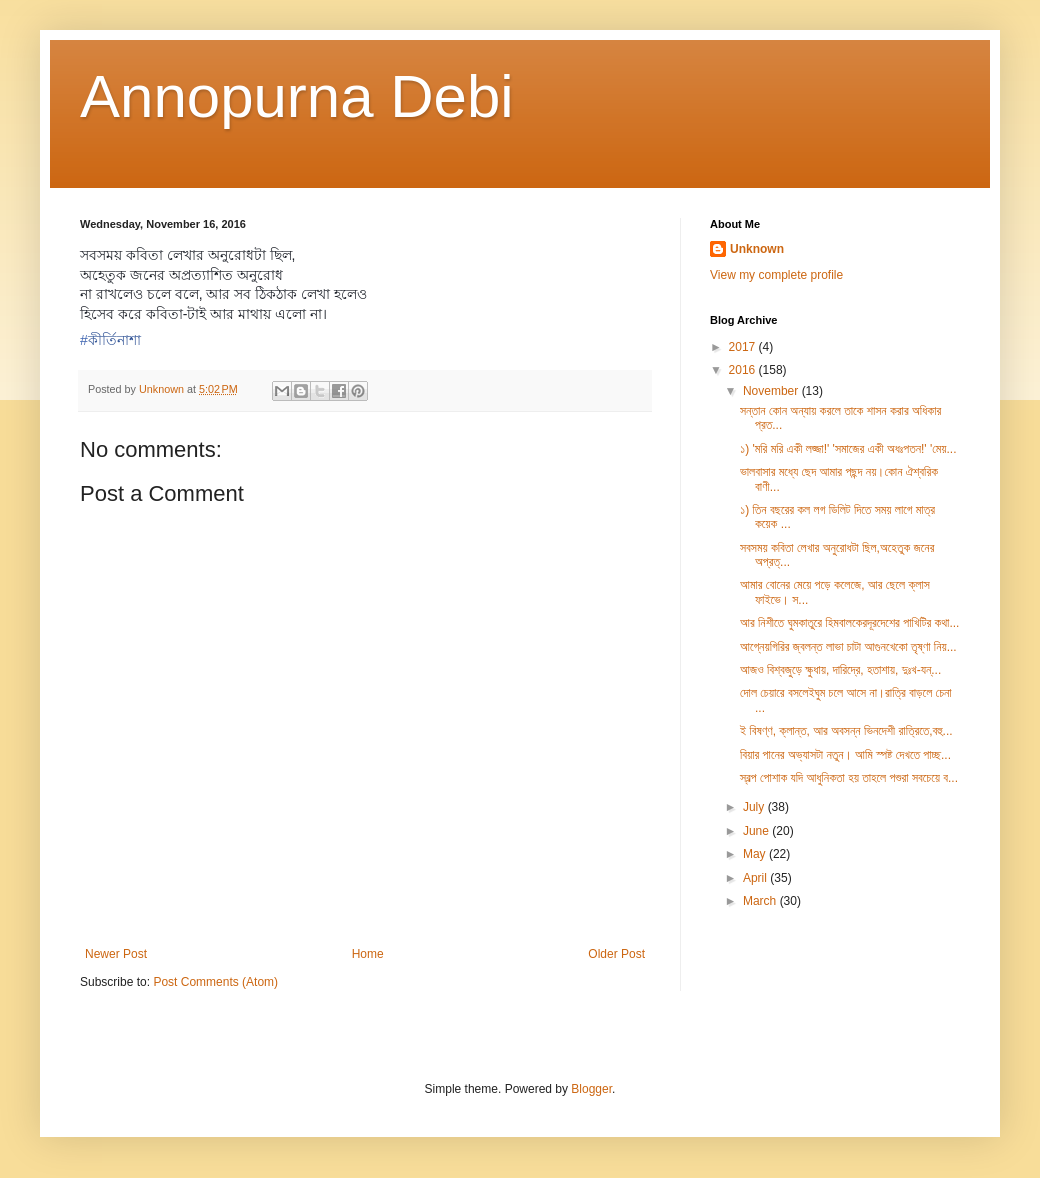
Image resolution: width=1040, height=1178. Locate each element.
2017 (744, 347)
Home (368, 954)
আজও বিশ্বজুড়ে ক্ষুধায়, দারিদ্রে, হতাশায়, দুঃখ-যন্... (840, 670)
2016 (744, 370)
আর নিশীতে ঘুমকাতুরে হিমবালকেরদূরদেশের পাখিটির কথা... (849, 623)
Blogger (591, 1089)
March (761, 901)
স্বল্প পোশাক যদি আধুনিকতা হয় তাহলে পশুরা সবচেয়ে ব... (849, 778)
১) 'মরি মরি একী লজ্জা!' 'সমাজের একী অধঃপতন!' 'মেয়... (848, 449)
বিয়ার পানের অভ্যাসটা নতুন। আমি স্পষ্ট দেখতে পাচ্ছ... (845, 755)
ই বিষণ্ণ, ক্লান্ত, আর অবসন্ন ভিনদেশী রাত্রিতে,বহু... (846, 731)
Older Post (616, 954)
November (772, 391)
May (756, 854)
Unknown (757, 249)
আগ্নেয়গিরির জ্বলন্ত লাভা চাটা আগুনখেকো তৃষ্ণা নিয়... (848, 647)
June (757, 831)
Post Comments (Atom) (215, 982)
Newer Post (116, 954)
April (756, 878)
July (755, 807)
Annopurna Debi (297, 96)
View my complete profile (776, 275)
